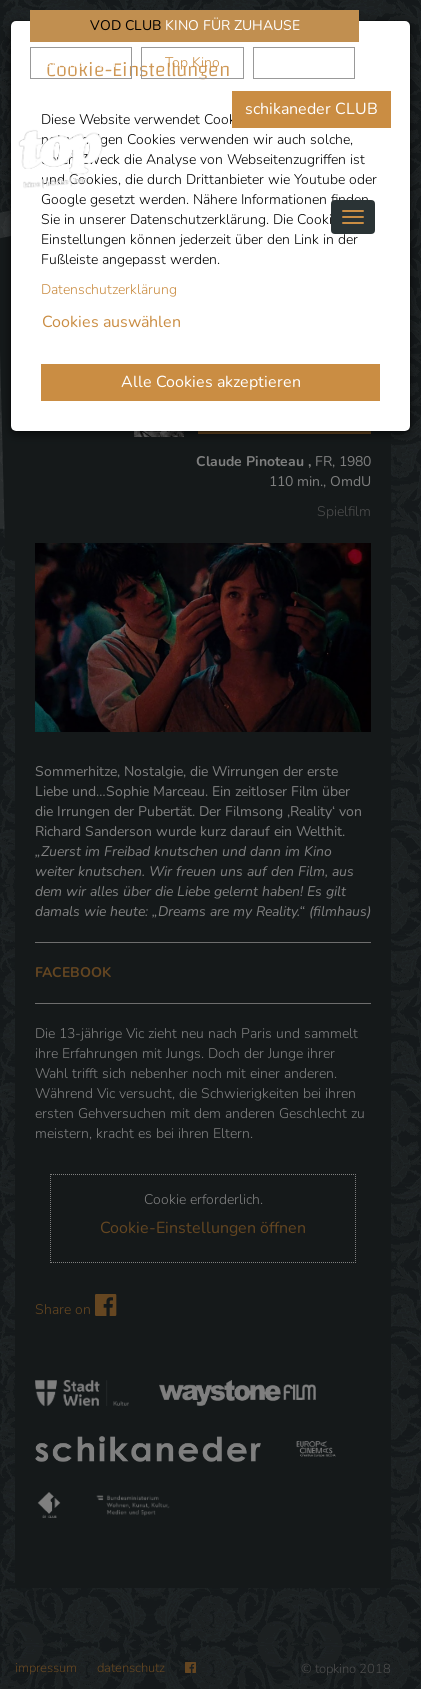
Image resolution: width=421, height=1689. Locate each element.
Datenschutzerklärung (109, 289)
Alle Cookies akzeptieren (211, 382)
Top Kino (192, 62)
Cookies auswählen (111, 322)
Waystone (304, 62)
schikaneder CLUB (311, 109)
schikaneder (81, 62)
